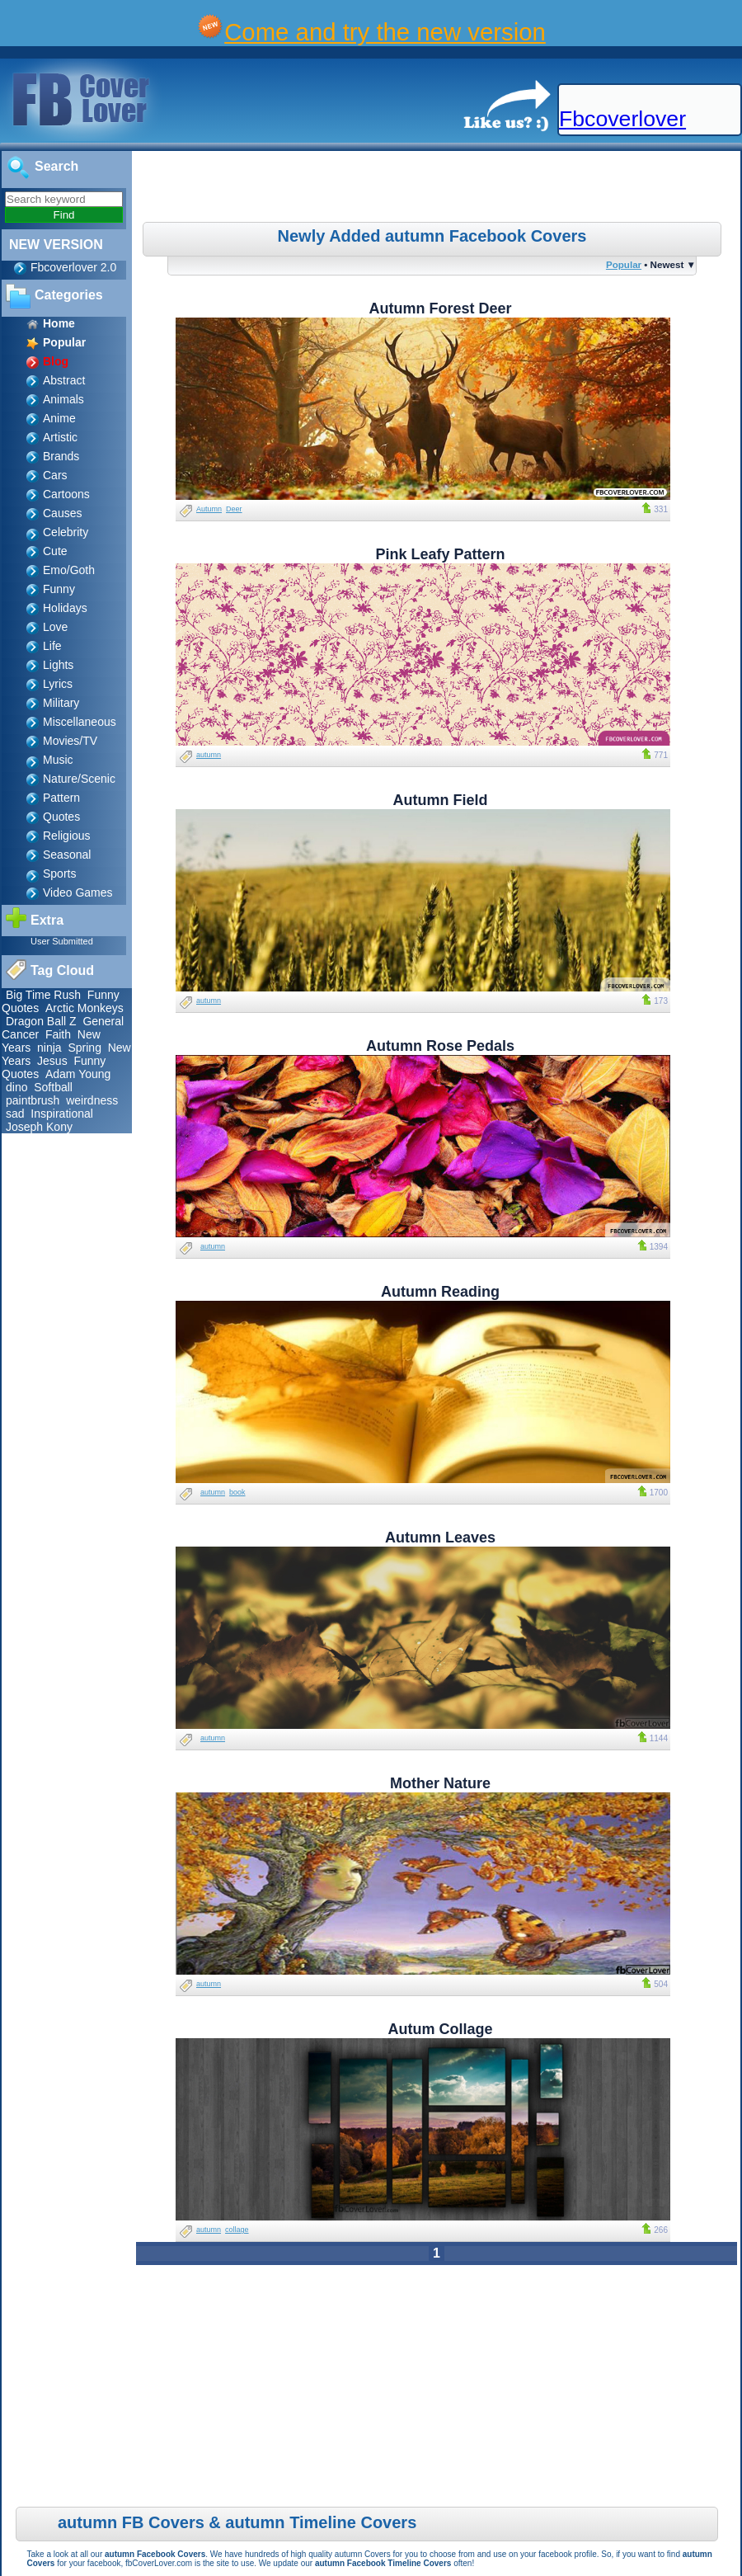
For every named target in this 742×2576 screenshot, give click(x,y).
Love (55, 626)
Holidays (65, 608)
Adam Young (77, 1074)
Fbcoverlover (622, 118)
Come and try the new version (385, 31)
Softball (53, 1087)
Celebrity (65, 532)
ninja (49, 1047)
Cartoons (66, 494)
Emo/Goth (69, 570)
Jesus (52, 1060)
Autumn (209, 509)
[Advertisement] (438, 189)
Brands (61, 456)
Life (52, 645)
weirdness (92, 1100)
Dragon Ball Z (41, 1021)
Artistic (60, 437)
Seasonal (67, 854)
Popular (623, 264)
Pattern (61, 797)
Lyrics (58, 683)
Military (61, 702)
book (237, 1492)
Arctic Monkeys (84, 1008)
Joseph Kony (39, 1126)
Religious (67, 835)
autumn (208, 755)
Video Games (78, 892)
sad (15, 1113)
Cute (55, 551)
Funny (59, 589)
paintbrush (32, 1100)
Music (58, 759)
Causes (62, 513)
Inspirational (62, 1113)
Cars (55, 475)
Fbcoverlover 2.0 (73, 267)
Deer (234, 509)
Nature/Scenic (79, 778)
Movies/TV (70, 740)
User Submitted (62, 941)
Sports (59, 873)
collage (237, 2229)
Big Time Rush (43, 994)
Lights (58, 664)
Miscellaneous (79, 721)
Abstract (64, 380)
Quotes (61, 816)
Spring (84, 1047)
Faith (58, 1034)
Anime (59, 418)
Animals (63, 399)
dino (16, 1087)
